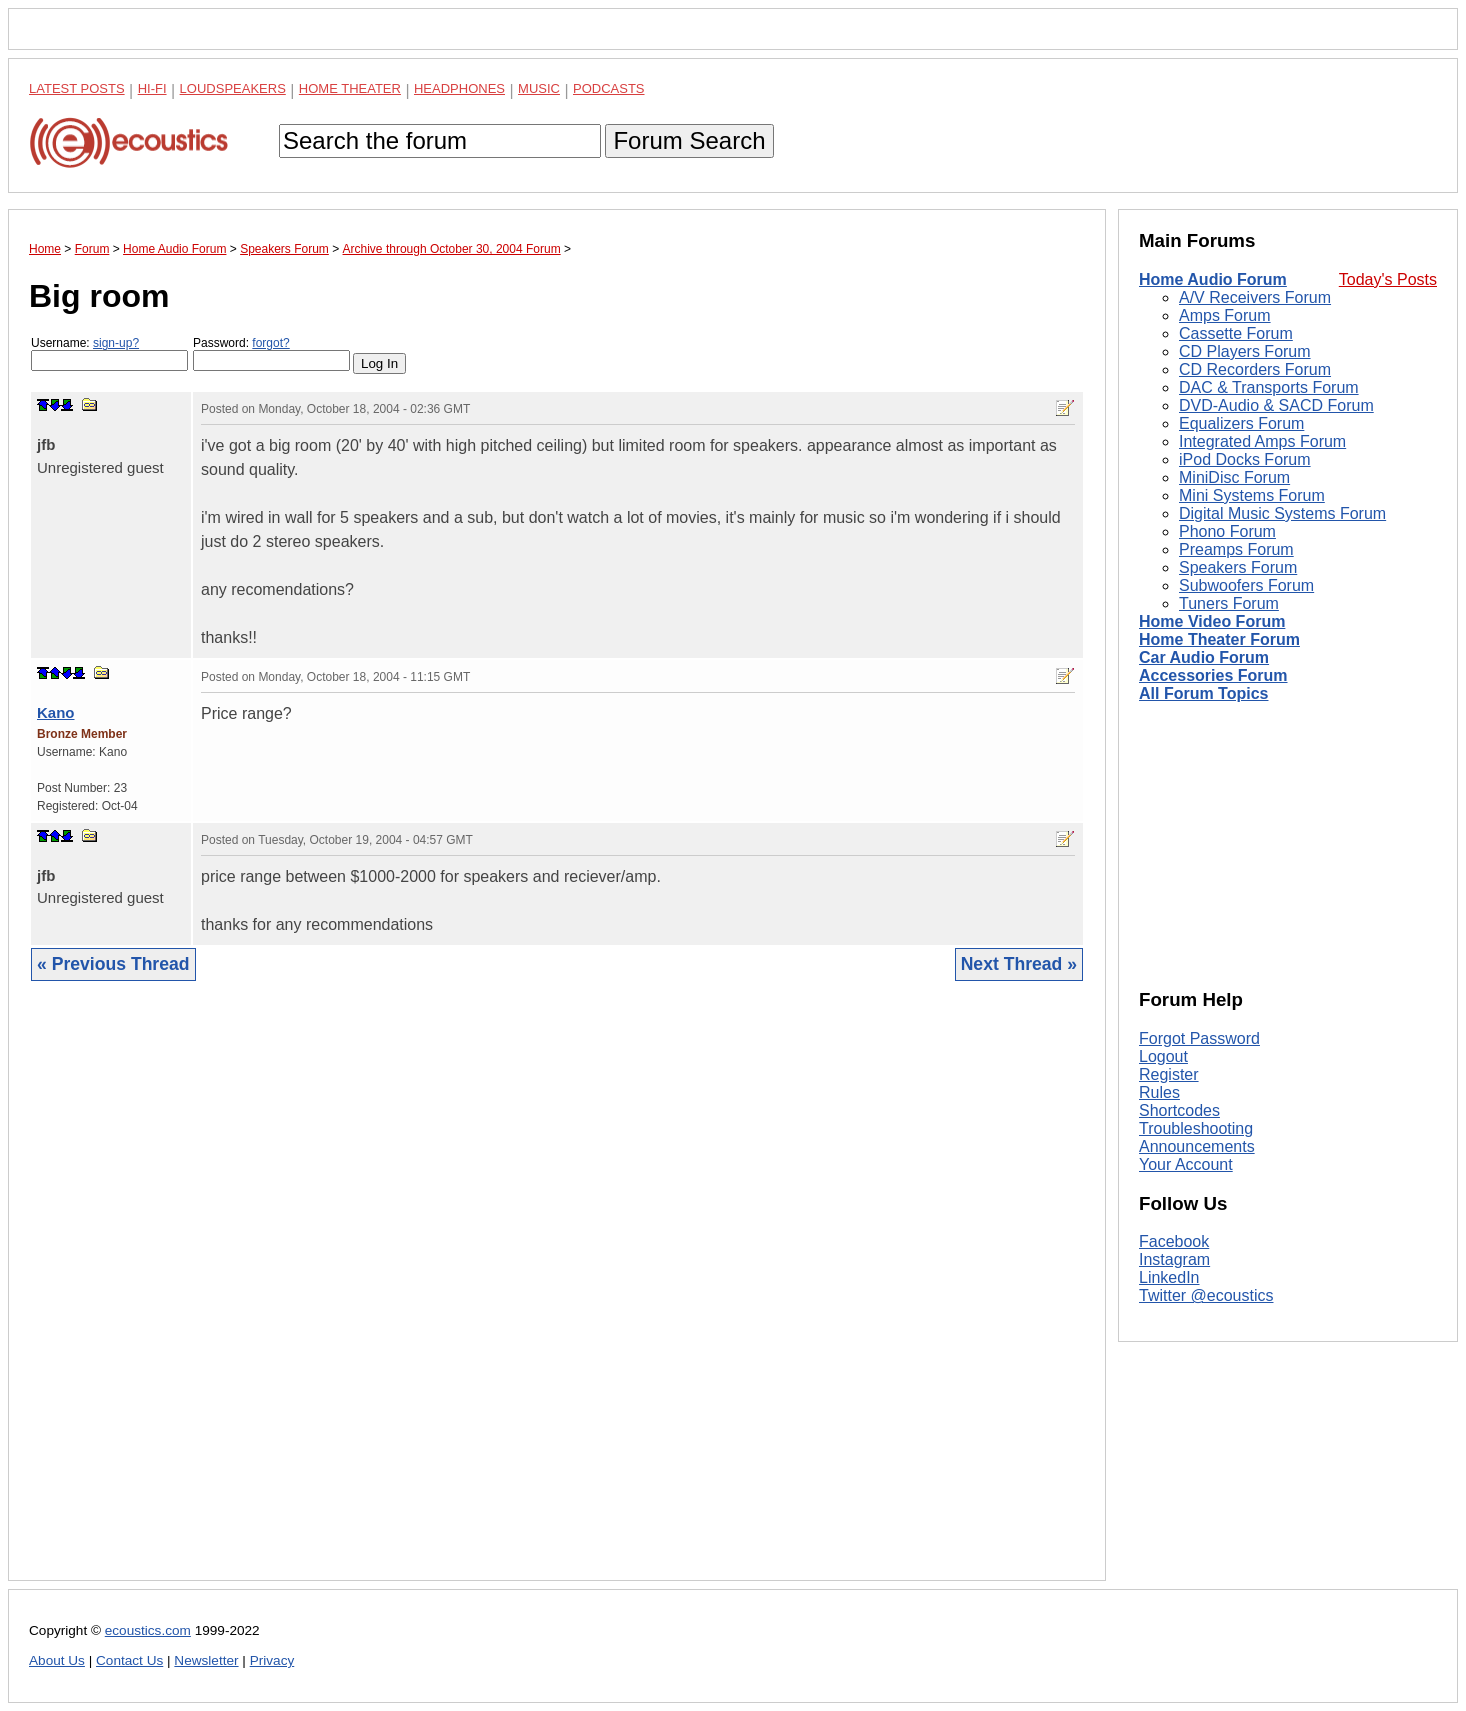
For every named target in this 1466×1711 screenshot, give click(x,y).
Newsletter (206, 1660)
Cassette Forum (1236, 333)
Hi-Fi (152, 88)
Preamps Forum (1236, 549)
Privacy (272, 1660)
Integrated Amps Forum (1262, 441)
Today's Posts (1388, 279)
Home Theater (350, 88)
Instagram (1174, 1259)
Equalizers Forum (1241, 423)
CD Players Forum (1245, 351)
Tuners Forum (1229, 603)
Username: (109, 353)
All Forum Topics (1203, 693)
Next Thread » (1019, 964)
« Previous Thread (113, 964)
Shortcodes (1179, 1110)
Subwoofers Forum (1246, 585)
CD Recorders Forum (1255, 369)
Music (539, 88)
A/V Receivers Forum (1255, 297)
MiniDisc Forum (1234, 477)
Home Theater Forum (1219, 639)
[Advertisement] (557, 1296)
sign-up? (116, 343)
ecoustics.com (148, 1630)
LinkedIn (1169, 1277)
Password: (271, 353)
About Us (57, 1660)
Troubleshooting (1196, 1128)
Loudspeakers (233, 88)
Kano (56, 712)
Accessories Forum (1213, 675)
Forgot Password (1199, 1038)
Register (1169, 1074)
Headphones (459, 88)
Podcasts (609, 88)
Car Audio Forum (1204, 657)
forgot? (270, 343)
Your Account (1186, 1164)
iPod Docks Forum (1245, 459)
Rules (1159, 1092)
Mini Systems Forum (1252, 495)
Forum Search (689, 140)
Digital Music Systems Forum (1282, 513)
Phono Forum (1227, 531)
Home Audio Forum (1213, 279)
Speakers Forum (1238, 567)
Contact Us (129, 1660)
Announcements (1197, 1146)
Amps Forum (1225, 315)
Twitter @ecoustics (1206, 1295)
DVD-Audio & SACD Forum (1276, 405)
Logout (1163, 1056)
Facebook (1174, 1241)
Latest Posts (77, 88)
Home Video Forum (1212, 621)
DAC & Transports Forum (1269, 387)
